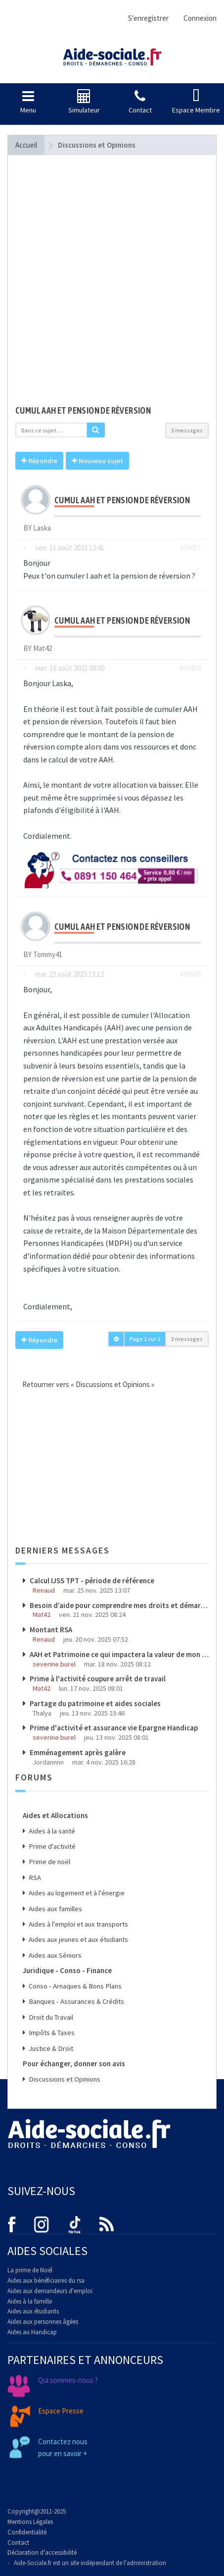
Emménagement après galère (77, 1752)
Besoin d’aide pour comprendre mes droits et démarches (118, 1605)
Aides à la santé (51, 1830)
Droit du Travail (50, 2017)
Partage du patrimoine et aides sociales (94, 1703)
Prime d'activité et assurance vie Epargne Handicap (113, 1727)
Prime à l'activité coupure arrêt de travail (97, 1678)
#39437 (190, 547)
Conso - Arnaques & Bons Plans (74, 1986)
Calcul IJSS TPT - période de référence (91, 1580)
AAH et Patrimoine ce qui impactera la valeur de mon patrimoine (118, 1654)
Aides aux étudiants (33, 2311)
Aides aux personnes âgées (42, 2321)
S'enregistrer (148, 18)
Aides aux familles (54, 1908)
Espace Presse (61, 2410)
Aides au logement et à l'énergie (76, 1892)
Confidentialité (26, 2532)
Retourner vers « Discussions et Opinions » (84, 1384)
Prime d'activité (51, 1846)
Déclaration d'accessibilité (42, 2552)
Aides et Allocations (55, 1815)
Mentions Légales (30, 2522)
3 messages (187, 430)
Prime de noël (48, 1861)
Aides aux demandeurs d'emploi (49, 2291)
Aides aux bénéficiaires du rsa (46, 2280)
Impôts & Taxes (51, 2032)
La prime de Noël (29, 2270)
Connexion (200, 18)
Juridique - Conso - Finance (67, 1970)
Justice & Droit (50, 2048)
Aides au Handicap (32, 2332)
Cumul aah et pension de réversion (83, 410)
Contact (18, 2542)
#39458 (190, 668)
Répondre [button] (39, 460)
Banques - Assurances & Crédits (75, 2001)
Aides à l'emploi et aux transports (77, 1924)
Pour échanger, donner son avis (74, 2063)
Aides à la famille (29, 2301)
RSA (34, 1877)
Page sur (145, 1338)
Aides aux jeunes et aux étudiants (77, 1939)
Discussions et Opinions (63, 2079)
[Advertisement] (112, 284)
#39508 (190, 974)
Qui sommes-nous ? (68, 2380)
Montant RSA (50, 1629)
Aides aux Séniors (54, 1955)
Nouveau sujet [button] (97, 460)
